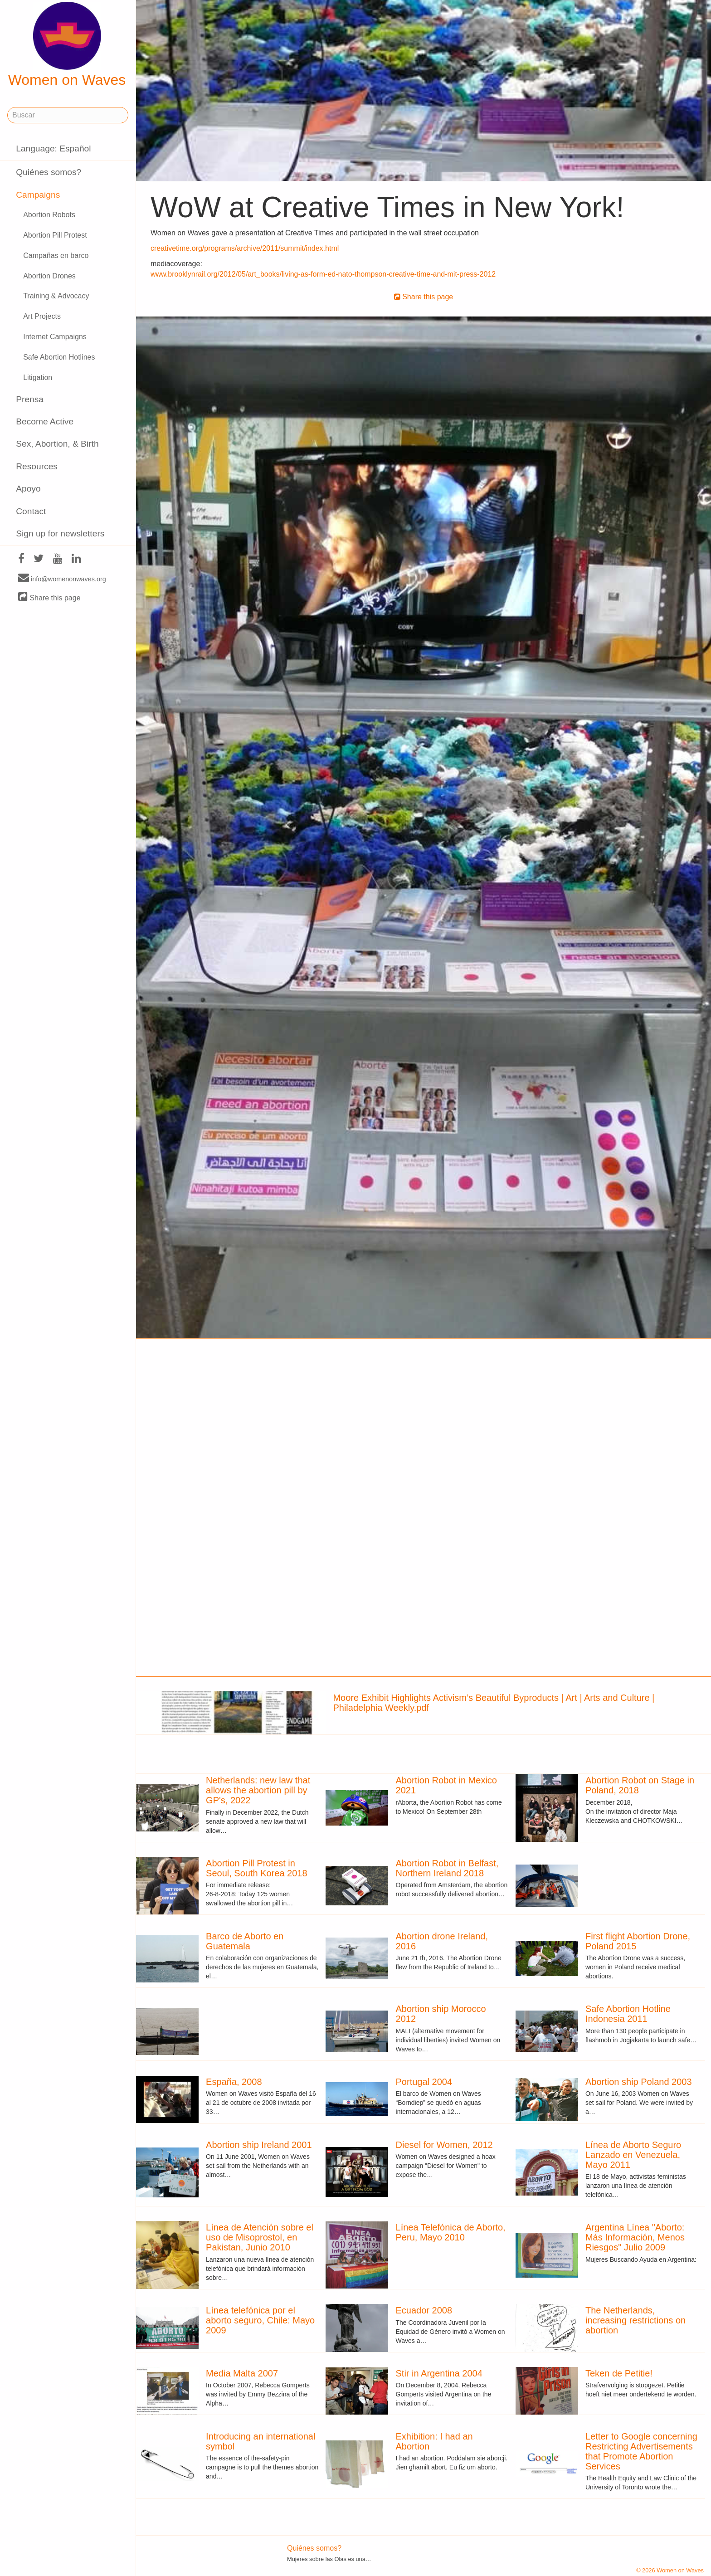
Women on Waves (67, 45)
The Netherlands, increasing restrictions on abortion (635, 2320)
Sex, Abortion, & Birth (57, 443)
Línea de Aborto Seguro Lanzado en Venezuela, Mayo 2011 (633, 2155)
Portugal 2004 (424, 2082)
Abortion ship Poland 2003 (638, 2082)
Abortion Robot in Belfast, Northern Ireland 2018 (447, 1868)
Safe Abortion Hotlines (59, 357)
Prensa (30, 399)
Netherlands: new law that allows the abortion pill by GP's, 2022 (258, 1790)
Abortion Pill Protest (55, 235)
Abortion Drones (49, 276)
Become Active (44, 421)
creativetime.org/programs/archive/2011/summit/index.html (245, 248)
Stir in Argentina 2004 (439, 2373)
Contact (31, 511)
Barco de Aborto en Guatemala (244, 1941)
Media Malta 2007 (242, 2373)
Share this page (49, 597)
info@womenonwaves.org (62, 578)
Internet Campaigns (55, 337)
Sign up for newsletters (60, 533)
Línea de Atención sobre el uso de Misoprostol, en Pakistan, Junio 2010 (259, 2237)
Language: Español (53, 148)
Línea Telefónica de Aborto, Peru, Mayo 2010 (451, 2232)
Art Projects (42, 316)
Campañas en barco (55, 255)
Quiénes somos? (48, 172)
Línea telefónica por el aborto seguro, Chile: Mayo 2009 (260, 2320)
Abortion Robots (49, 215)
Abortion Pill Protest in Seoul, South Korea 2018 (256, 1868)
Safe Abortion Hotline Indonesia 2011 (628, 2014)
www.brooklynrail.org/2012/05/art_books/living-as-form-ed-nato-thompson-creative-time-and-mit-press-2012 (323, 274)
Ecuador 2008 (424, 2310)
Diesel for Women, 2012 (444, 2145)
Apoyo (28, 488)
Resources (37, 466)
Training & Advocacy (56, 296)
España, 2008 (234, 2082)
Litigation (37, 377)
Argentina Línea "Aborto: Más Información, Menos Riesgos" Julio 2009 (635, 2237)
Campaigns (38, 195)
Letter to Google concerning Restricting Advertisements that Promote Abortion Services (641, 2451)
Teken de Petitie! (619, 2373)
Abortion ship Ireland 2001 (259, 2145)
